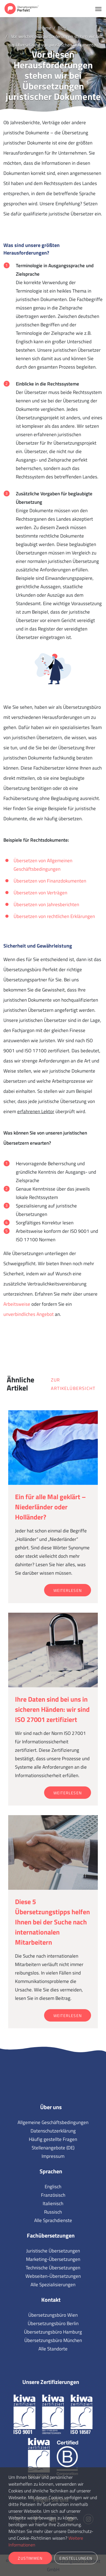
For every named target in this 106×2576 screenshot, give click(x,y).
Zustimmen (30, 2558)
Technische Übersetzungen (53, 2267)
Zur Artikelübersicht (73, 1384)
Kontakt (50, 2299)
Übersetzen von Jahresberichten (46, 904)
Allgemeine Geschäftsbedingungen (53, 2122)
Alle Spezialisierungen (53, 2284)
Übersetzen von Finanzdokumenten (50, 880)
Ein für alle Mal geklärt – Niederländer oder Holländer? (50, 1507)
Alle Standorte (53, 2348)
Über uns (51, 2107)
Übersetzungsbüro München (53, 2340)
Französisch (53, 2195)
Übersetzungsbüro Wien (53, 2315)
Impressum (53, 2156)
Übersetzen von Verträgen (40, 892)
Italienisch (53, 2203)
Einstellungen (75, 2558)
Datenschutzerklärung (53, 2130)
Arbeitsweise (16, 1304)
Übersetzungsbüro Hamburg (53, 2332)
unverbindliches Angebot (28, 1314)
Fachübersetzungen (51, 2235)
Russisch (53, 2212)
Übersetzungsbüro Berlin (53, 2323)
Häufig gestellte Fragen (53, 2139)
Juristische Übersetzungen (53, 2250)
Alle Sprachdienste (53, 2220)
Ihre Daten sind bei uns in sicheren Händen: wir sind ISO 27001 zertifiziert (52, 1709)
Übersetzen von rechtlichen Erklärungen (54, 916)
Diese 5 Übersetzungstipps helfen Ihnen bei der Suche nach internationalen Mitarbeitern (52, 1922)
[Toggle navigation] (98, 8)
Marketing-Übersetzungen (53, 2259)
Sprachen (51, 2171)
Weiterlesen (67, 1590)
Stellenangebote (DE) (53, 2147)
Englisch (53, 2186)
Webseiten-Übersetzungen (53, 2276)
